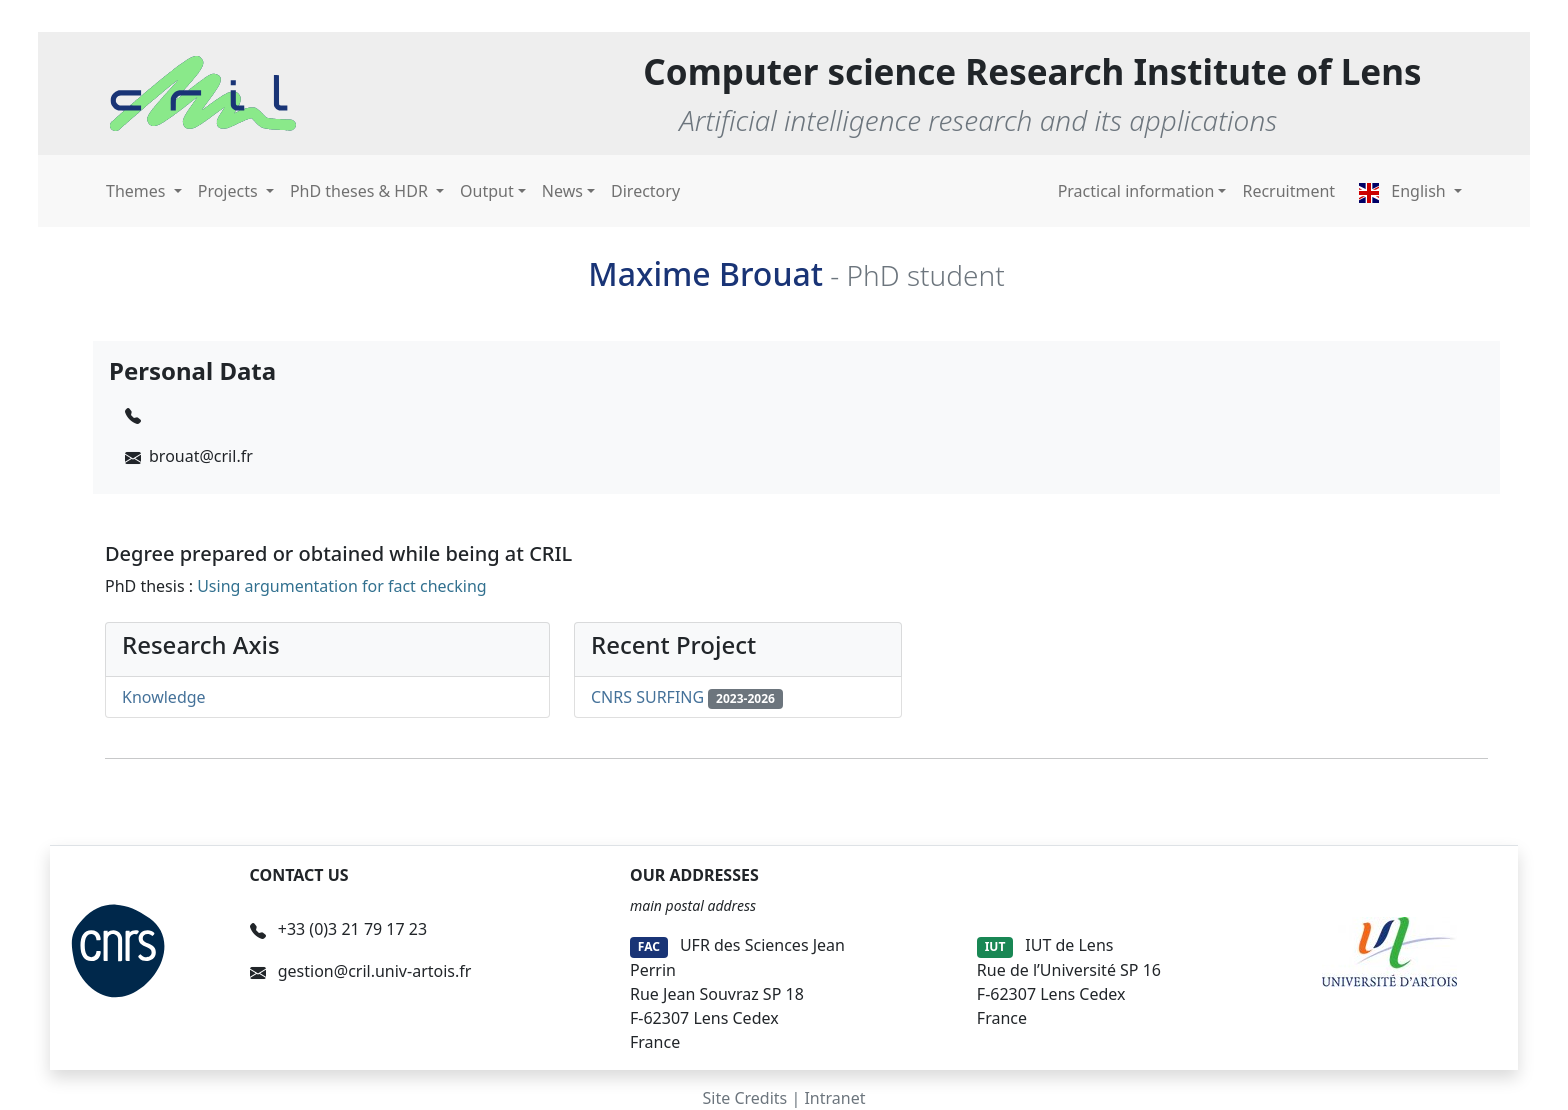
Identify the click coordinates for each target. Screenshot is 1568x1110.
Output (487, 191)
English (1404, 191)
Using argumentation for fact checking (342, 586)
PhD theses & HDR (361, 191)
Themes (138, 191)
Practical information (1136, 191)
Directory (645, 191)
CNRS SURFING (647, 697)
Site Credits (745, 1098)
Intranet (834, 1098)
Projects (230, 191)
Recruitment (1288, 191)
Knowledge (164, 697)
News (562, 191)
